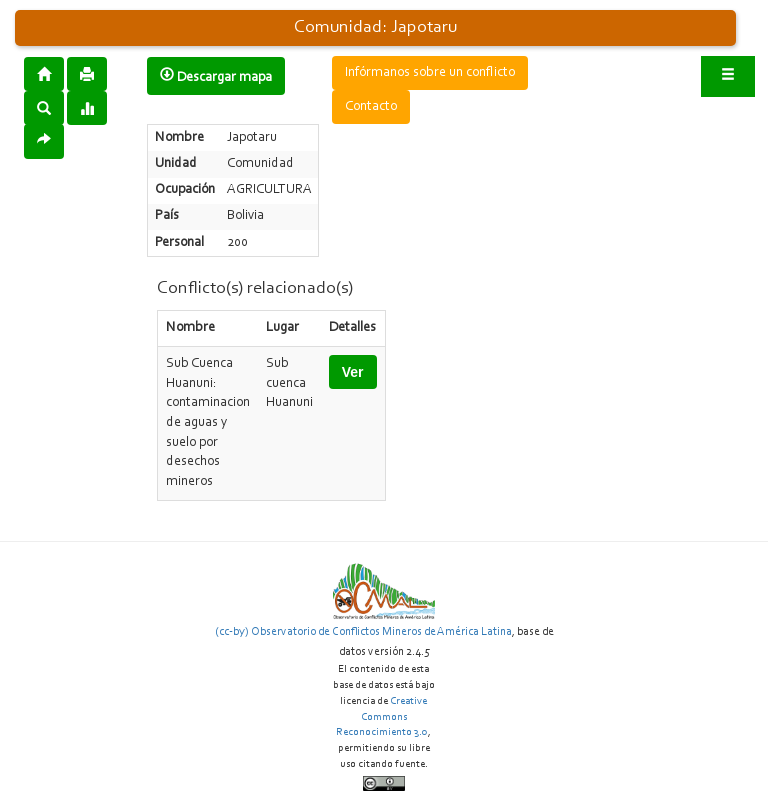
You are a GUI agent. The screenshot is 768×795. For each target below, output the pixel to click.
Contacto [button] (371, 107)
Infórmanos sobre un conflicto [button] (430, 73)
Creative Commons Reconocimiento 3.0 (382, 717)
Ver (353, 372)
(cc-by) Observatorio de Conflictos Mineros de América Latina (363, 632)
